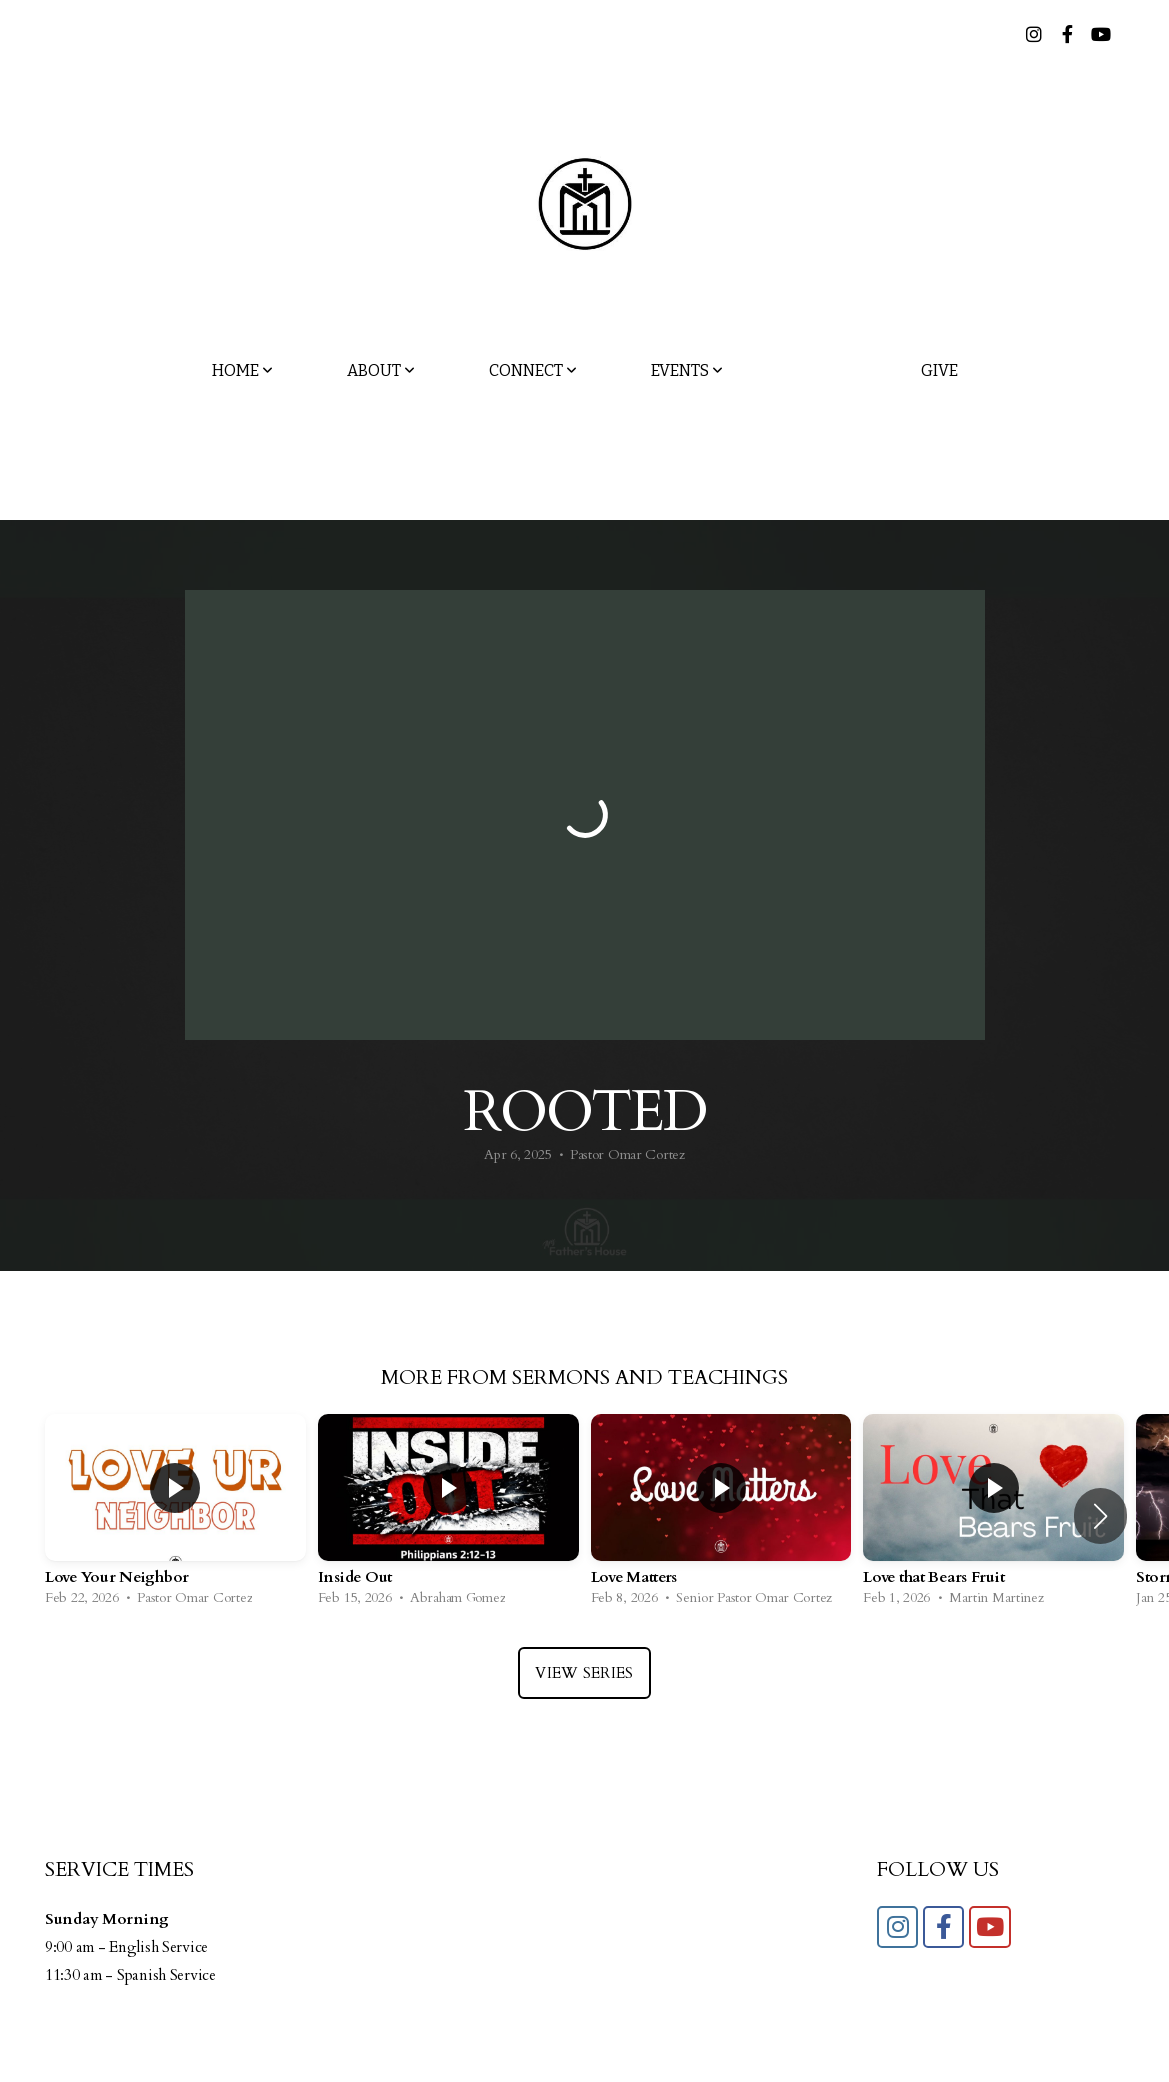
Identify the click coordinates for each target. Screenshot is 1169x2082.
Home (242, 370)
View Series (584, 1673)
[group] (175, 1515)
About (381, 370)
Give (939, 370)
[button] (1100, 1516)
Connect (533, 370)
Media (822, 370)
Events (687, 370)
